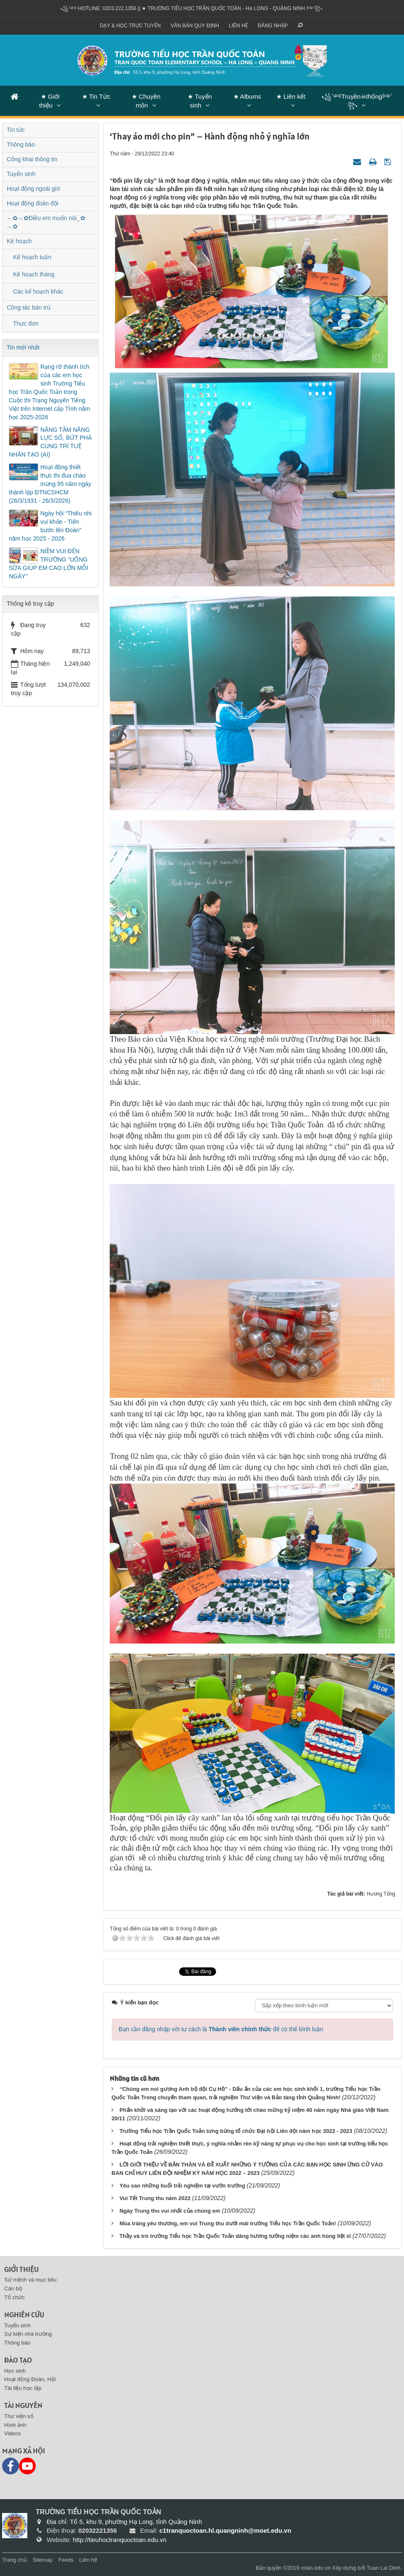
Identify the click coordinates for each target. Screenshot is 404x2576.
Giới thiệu (21, 2269)
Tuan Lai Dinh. (384, 2568)
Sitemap (42, 2560)
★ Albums (247, 96)
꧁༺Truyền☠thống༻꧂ (357, 101)
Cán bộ (13, 2288)
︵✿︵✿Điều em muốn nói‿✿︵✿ (46, 222)
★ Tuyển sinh (199, 101)
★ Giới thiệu (49, 101)
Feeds (66, 2560)
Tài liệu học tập (22, 2388)
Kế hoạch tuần (32, 257)
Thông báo (21, 144)
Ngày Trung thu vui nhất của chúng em (169, 2211)
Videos (12, 2433)
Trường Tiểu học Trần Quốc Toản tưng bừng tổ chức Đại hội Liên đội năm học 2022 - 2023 (235, 2131)
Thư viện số (19, 2416)
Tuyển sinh (21, 174)
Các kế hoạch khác (38, 291)
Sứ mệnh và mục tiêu (30, 2280)
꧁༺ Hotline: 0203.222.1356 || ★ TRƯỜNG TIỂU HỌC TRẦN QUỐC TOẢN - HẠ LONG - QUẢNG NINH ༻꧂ (191, 8)
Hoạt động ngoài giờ (33, 188)
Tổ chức (14, 2297)
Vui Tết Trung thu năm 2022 (154, 2198)
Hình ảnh (15, 2425)
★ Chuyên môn (146, 101)
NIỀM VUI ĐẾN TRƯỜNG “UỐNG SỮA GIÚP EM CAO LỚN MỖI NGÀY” (48, 564)
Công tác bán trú (28, 307)
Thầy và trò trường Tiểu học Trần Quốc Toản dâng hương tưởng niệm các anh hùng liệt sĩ (235, 2236)
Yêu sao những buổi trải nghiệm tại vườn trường (182, 2185)
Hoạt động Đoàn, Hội (30, 2379)
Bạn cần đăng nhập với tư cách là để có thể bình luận (221, 2029)
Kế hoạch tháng (34, 274)
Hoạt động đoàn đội (32, 203)
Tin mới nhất (23, 347)
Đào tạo (18, 2360)
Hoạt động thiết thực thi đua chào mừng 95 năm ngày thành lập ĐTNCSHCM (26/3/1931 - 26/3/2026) (50, 484)
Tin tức (16, 129)
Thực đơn (26, 323)
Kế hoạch (19, 241)
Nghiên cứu (24, 2314)
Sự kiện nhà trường (28, 2334)
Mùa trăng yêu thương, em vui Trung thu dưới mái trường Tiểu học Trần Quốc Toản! (227, 2223)
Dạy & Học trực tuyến (130, 26)
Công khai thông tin (32, 159)
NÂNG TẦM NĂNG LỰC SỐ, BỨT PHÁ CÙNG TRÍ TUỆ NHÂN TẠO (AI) (50, 442)
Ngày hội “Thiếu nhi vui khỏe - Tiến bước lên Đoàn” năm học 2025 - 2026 (50, 526)
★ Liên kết (290, 96)
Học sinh (15, 2371)
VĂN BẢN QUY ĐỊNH (195, 26)
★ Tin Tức (96, 96)
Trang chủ (14, 2560)
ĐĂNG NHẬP (273, 26)
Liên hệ (238, 26)
